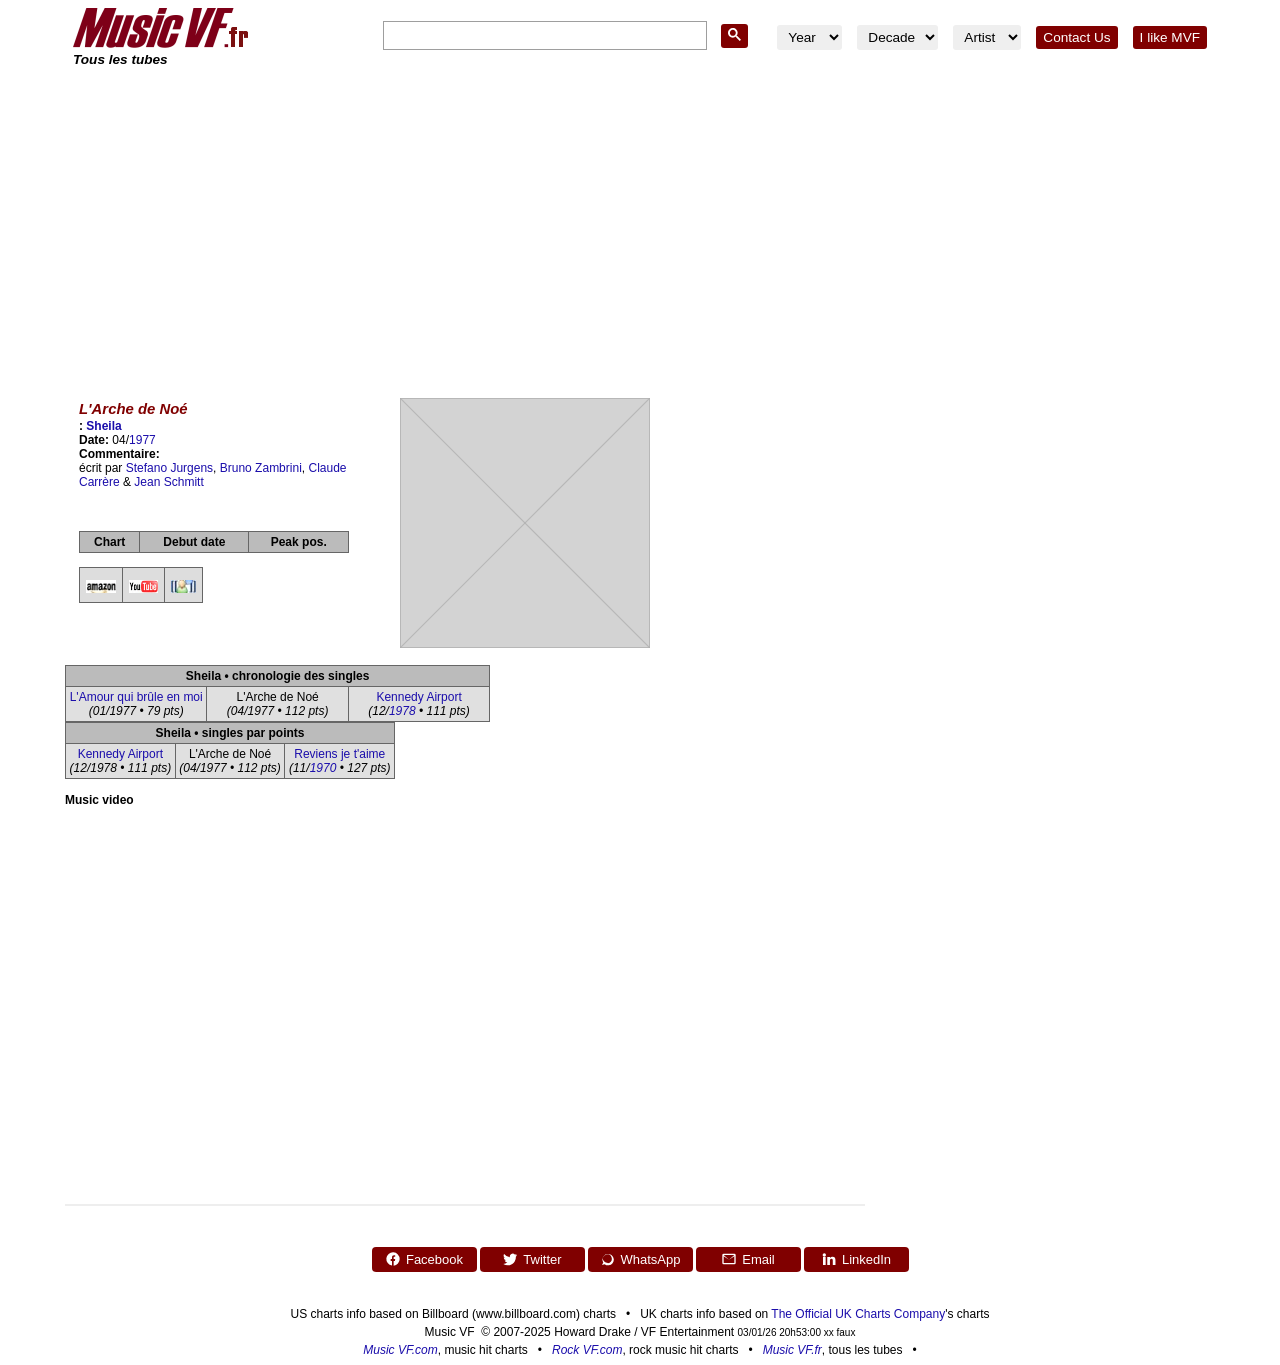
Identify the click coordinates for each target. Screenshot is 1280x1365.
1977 (142, 440)
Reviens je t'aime (339, 754)
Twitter (531, 1259)
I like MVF (1170, 37)
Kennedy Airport (418, 697)
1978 (402, 711)
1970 (323, 768)
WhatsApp (640, 1259)
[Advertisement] (640, 220)
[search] (543, 36)
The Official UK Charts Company (858, 1314)
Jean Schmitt (168, 482)
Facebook (424, 1259)
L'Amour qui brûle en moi (136, 697)
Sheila (103, 426)
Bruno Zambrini (261, 468)
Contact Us (1076, 37)
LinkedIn (856, 1259)
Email (748, 1259)
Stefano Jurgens (169, 468)
